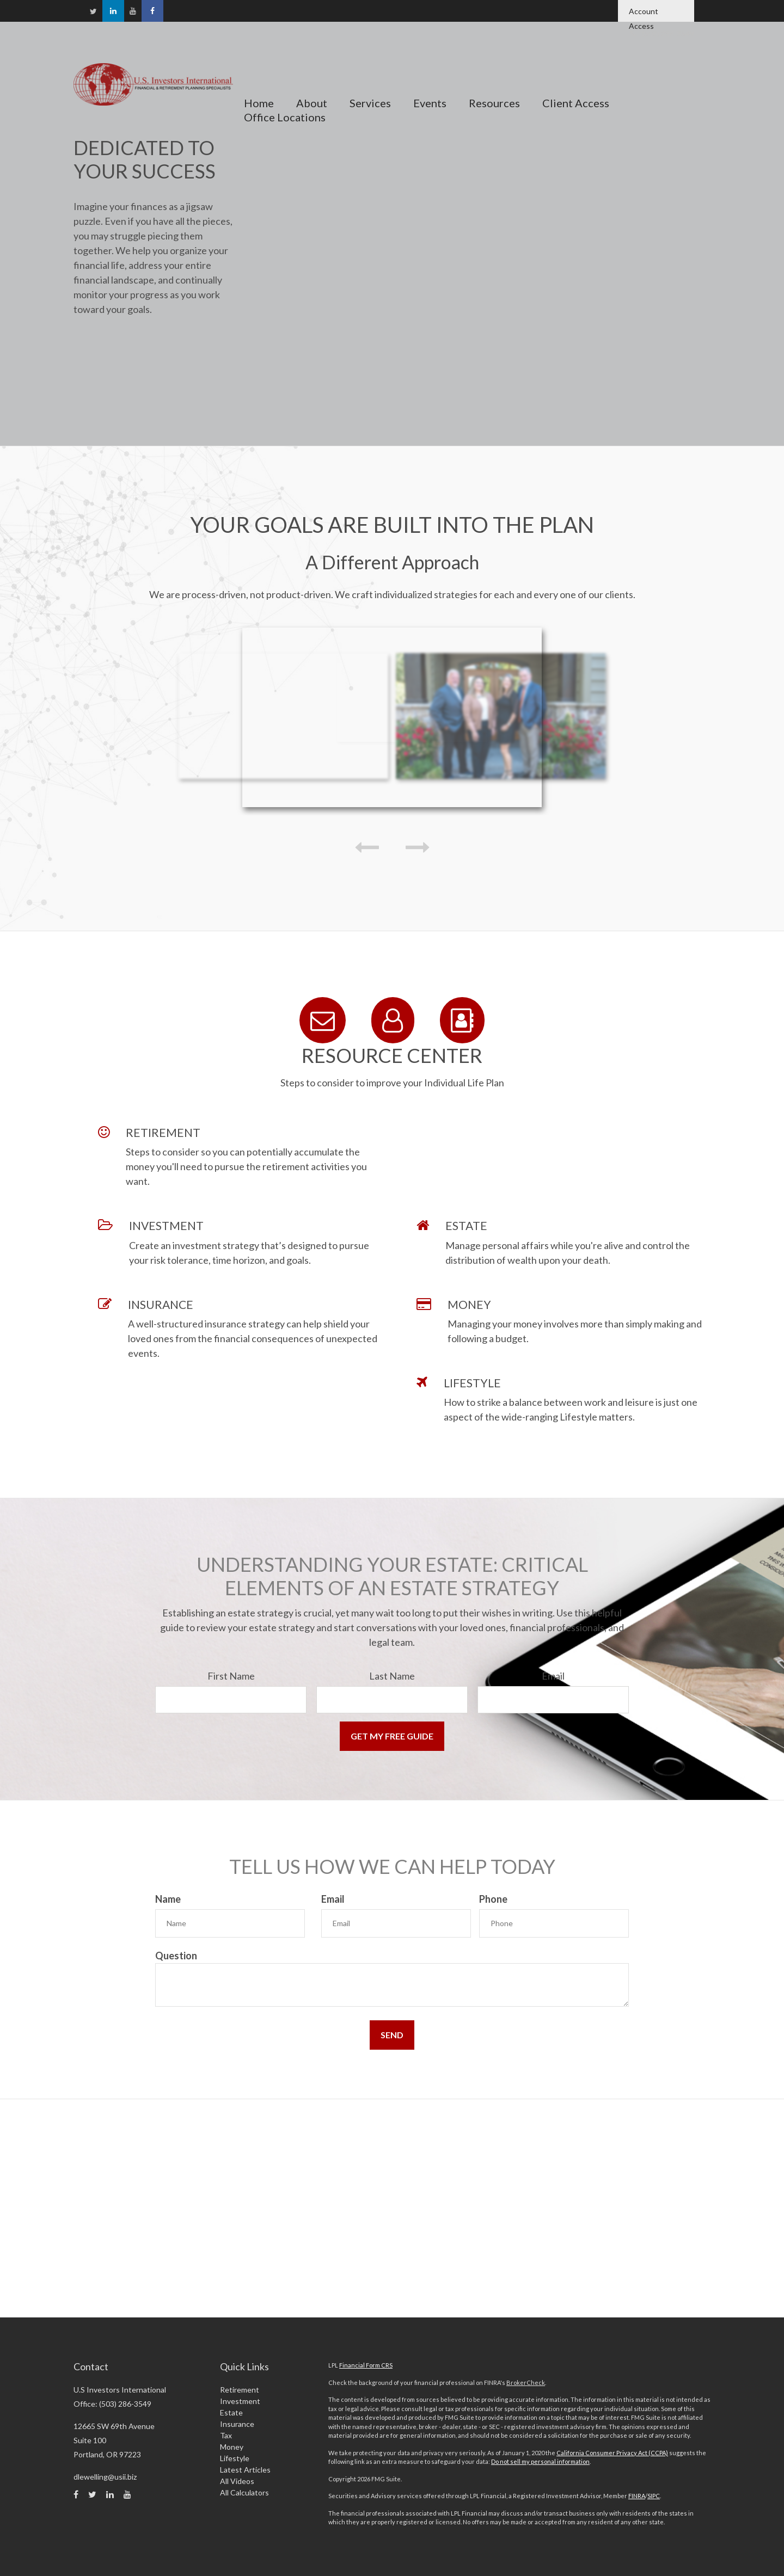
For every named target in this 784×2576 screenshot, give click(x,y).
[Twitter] (93, 13)
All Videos (237, 2478)
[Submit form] (392, 1735)
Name (168, 1898)
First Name (231, 1675)
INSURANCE (160, 1303)
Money (231, 2444)
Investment (240, 2398)
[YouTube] (133, 13)
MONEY (469, 1303)
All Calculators (244, 2489)
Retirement (239, 2386)
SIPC (653, 2493)
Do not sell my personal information (540, 2459)
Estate (231, 2409)
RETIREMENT (163, 1131)
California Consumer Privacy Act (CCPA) (612, 2450)
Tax (226, 2432)
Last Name (392, 1675)
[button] (311, 80)
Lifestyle (234, 2455)
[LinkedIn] (113, 11)
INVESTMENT (166, 1224)
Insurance (237, 2421)
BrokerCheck (525, 2379)
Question (176, 1953)
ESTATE (466, 1224)
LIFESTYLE (472, 1381)
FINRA (636, 2493)
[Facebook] (152, 11)
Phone (493, 1898)
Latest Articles (245, 2467)
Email (553, 1675)
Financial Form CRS (366, 2362)
